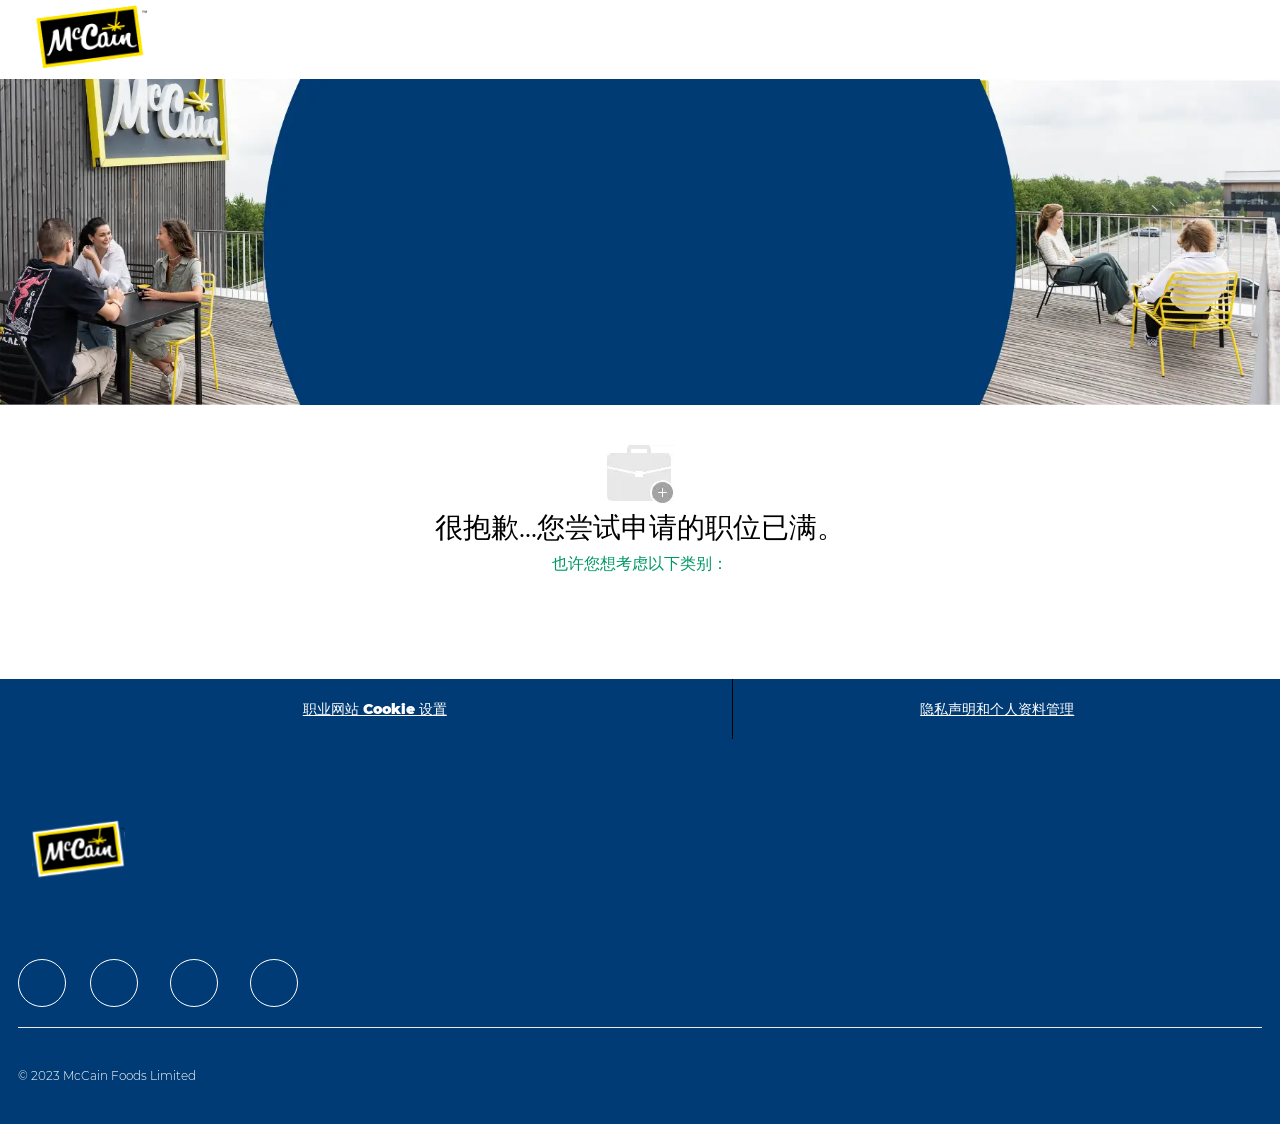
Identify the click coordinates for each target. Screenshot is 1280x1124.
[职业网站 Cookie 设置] (375, 709)
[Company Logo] (105, 39)
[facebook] (42, 983)
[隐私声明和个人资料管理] (997, 709)
